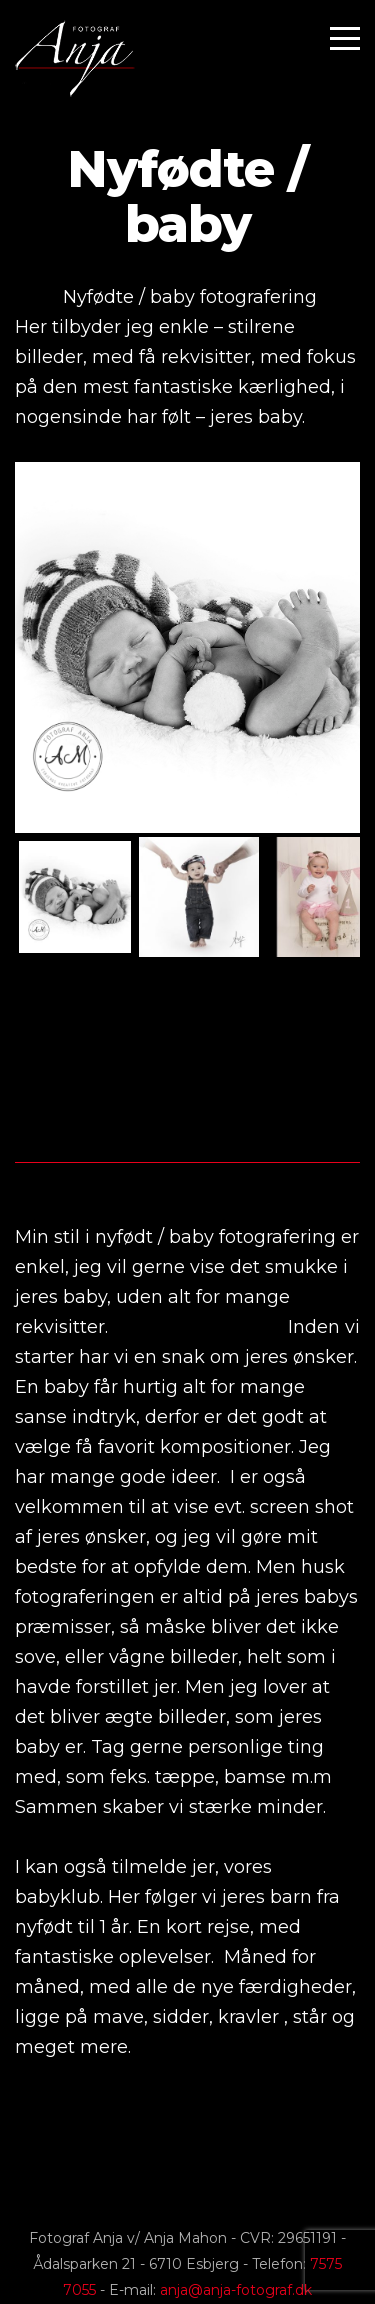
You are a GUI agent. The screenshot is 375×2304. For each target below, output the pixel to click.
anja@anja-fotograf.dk (236, 2290)
